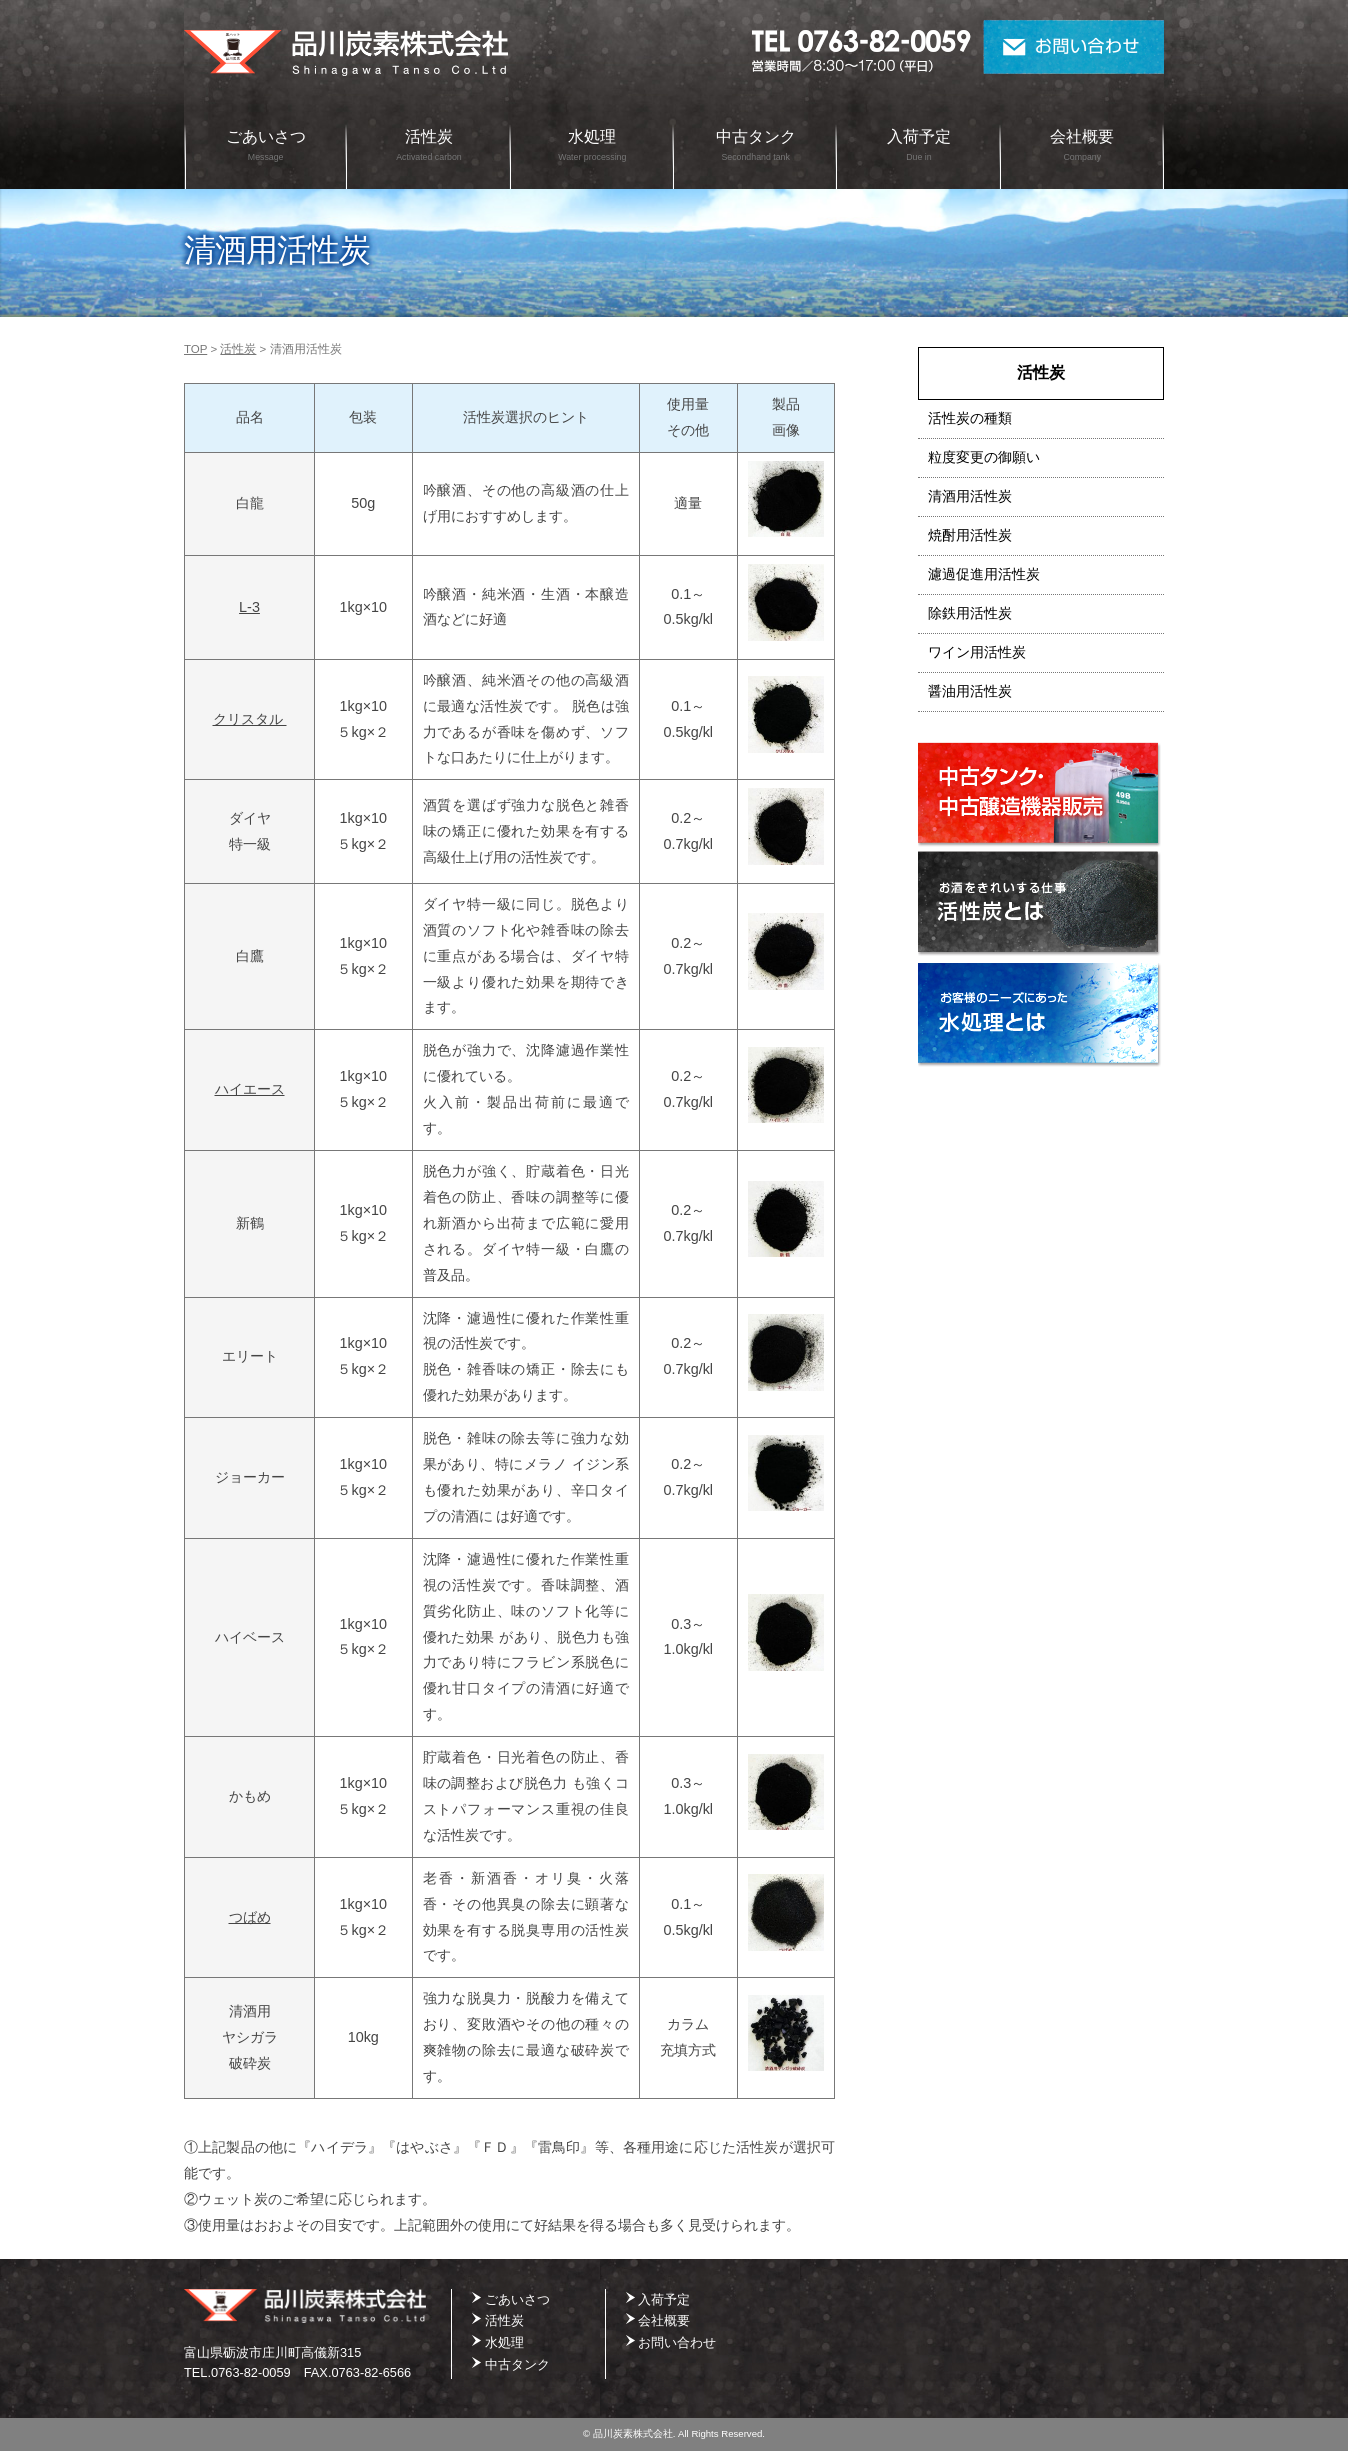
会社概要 (1082, 145)
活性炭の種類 (970, 418)
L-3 (249, 607)
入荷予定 (919, 145)
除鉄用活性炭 (970, 613)
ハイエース (250, 1089)
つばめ (250, 1917)
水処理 (592, 145)
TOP (195, 349)
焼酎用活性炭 (970, 535)
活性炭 (429, 145)
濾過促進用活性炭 (984, 574)
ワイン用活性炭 (977, 652)
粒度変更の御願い (984, 457)
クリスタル (250, 719)
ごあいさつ (266, 145)
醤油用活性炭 (970, 691)
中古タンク (756, 145)
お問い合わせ (1073, 47)
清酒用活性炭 (970, 496)
